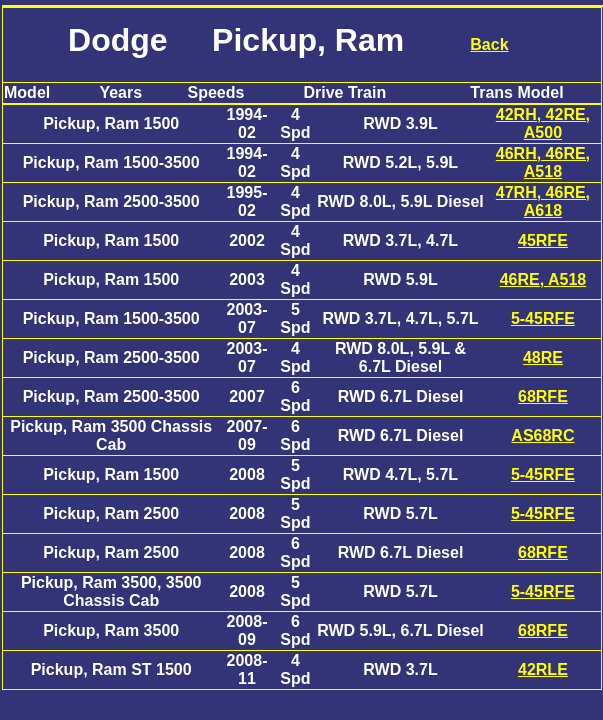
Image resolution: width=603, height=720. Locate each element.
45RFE (543, 240)
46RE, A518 (543, 279)
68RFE (543, 396)
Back (489, 44)
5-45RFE (543, 318)
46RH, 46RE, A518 (543, 162)
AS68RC (542, 435)
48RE (543, 357)
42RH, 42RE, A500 (543, 123)
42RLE (543, 669)
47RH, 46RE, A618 (543, 201)
